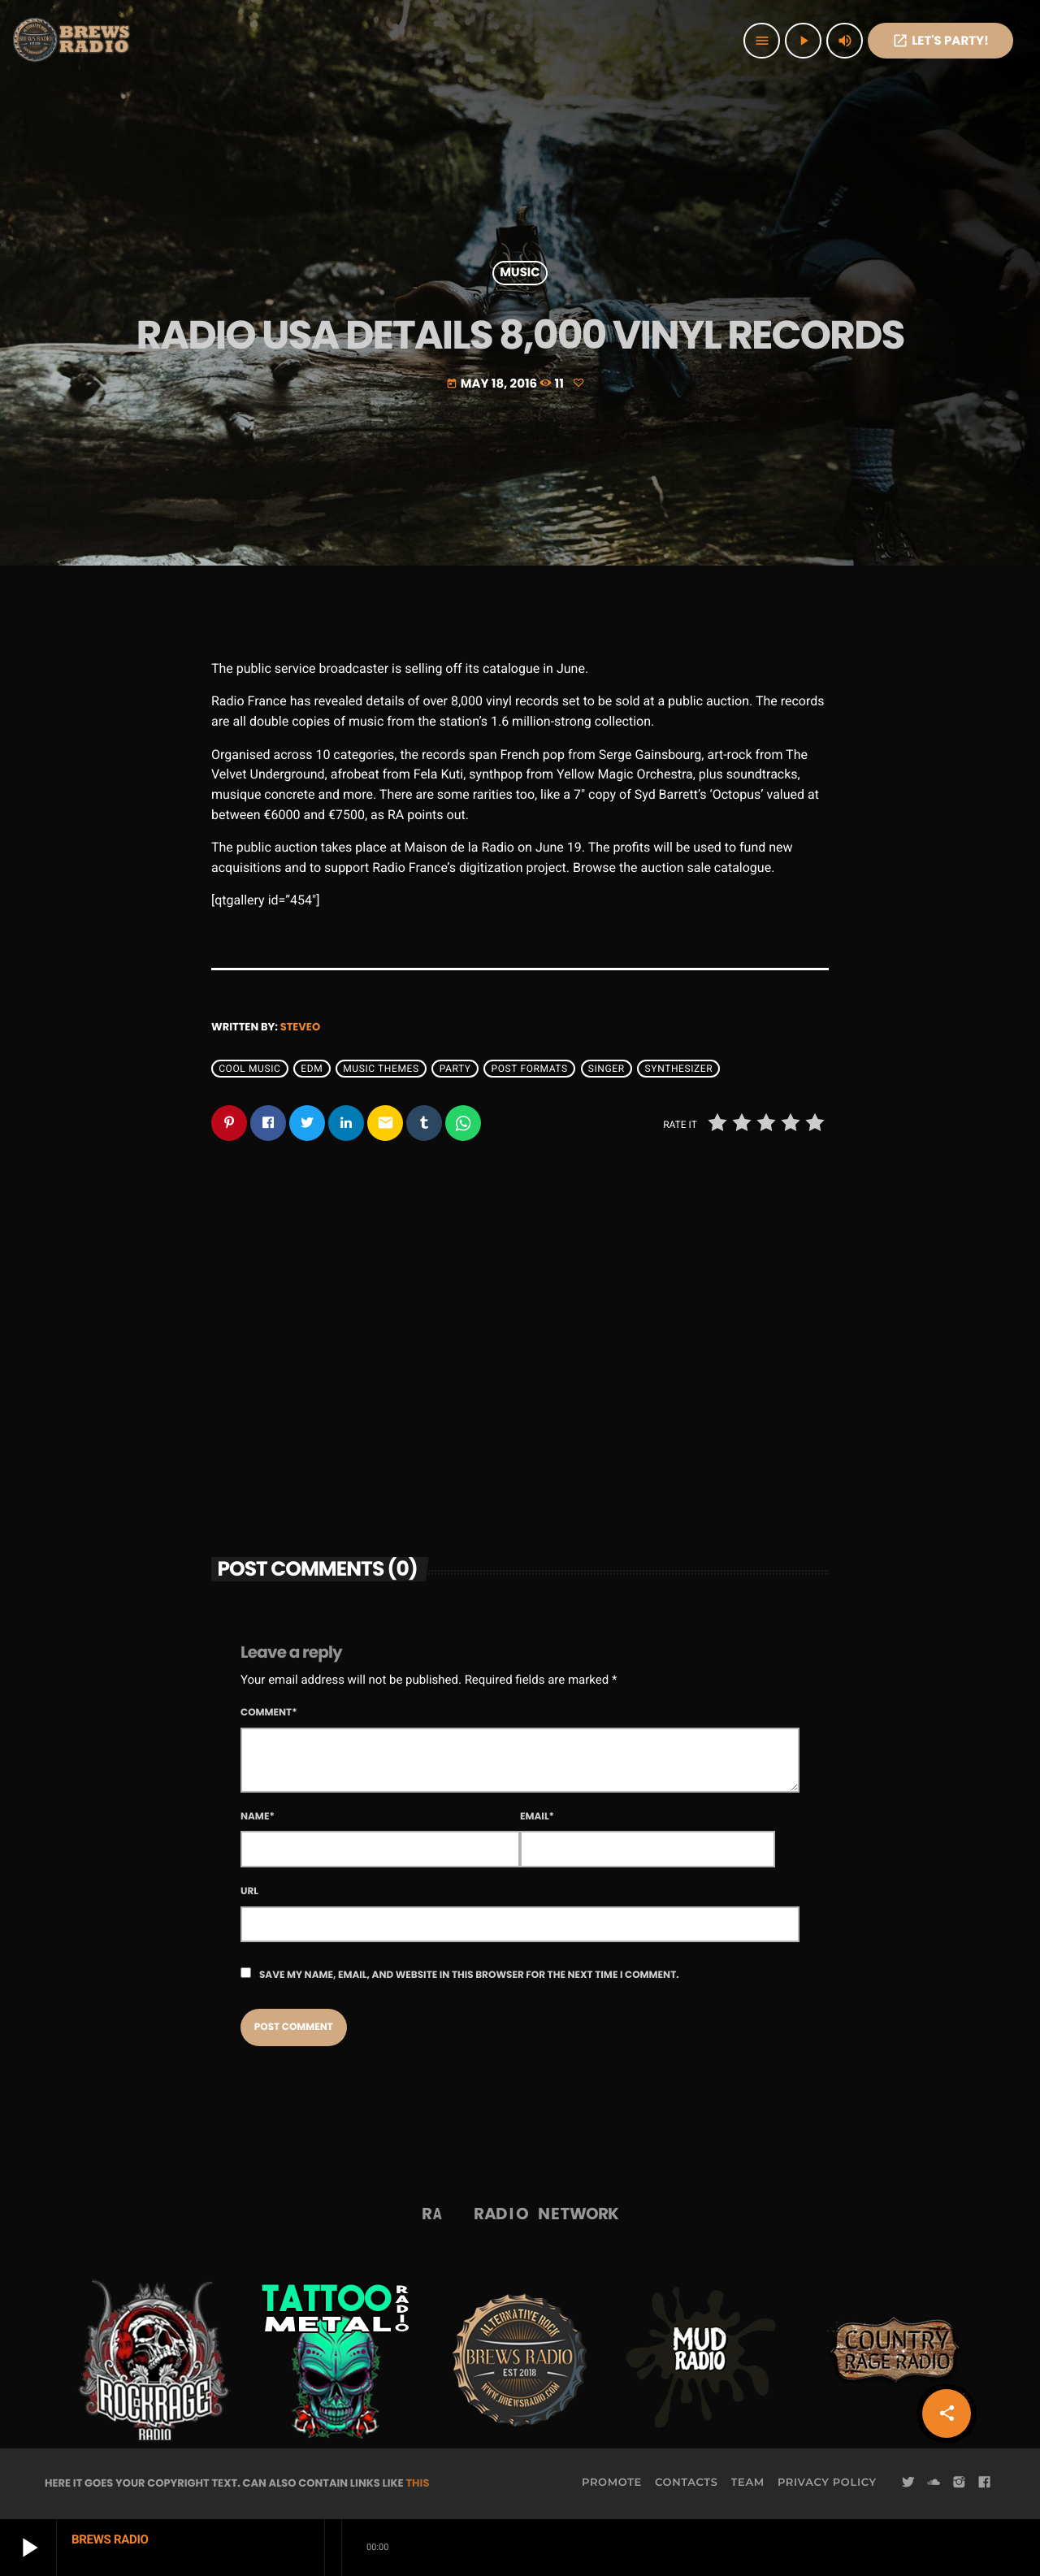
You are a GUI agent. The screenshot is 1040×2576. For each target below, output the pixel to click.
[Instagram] (958, 2482)
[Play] (803, 41)
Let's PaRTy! (940, 41)
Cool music (249, 1068)
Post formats (530, 1068)
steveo (300, 1026)
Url (249, 1891)
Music (520, 273)
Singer (606, 1068)
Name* (257, 1817)
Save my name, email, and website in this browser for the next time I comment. (469, 1975)
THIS (417, 2483)
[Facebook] (984, 2482)
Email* (537, 1817)
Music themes (380, 1068)
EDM (312, 1068)
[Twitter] (908, 2482)
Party (455, 1068)
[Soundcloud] (933, 2482)
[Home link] (73, 41)
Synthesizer (679, 1068)
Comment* (268, 1713)
